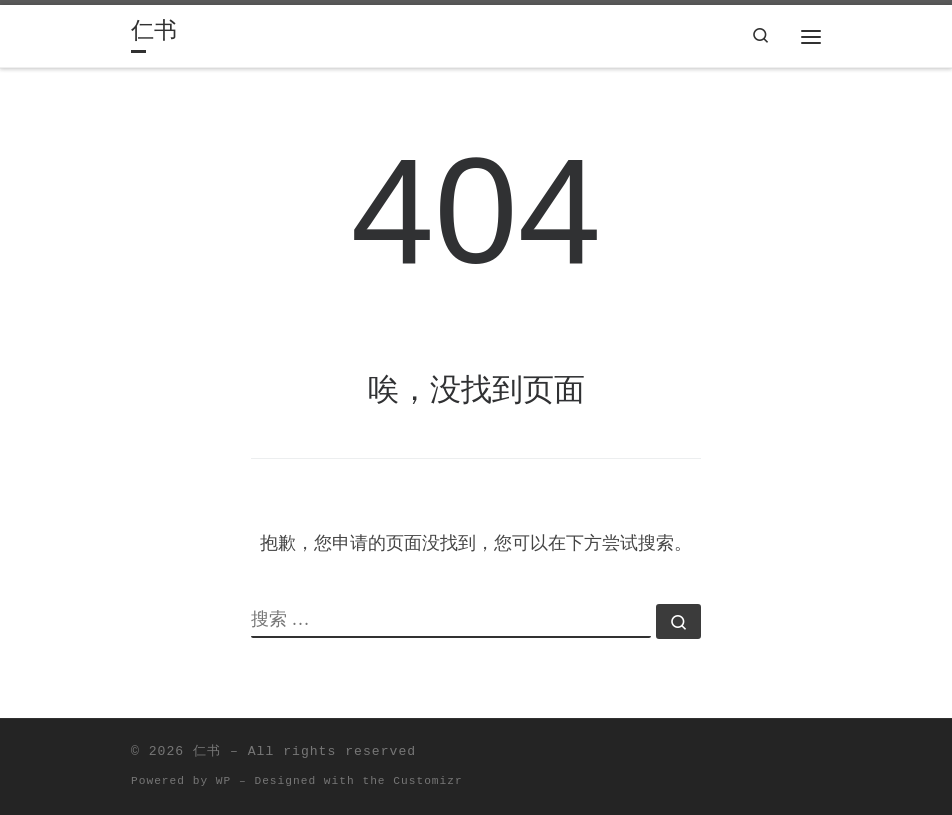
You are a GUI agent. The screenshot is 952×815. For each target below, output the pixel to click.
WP (223, 781)
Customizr (427, 781)
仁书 (207, 751)
